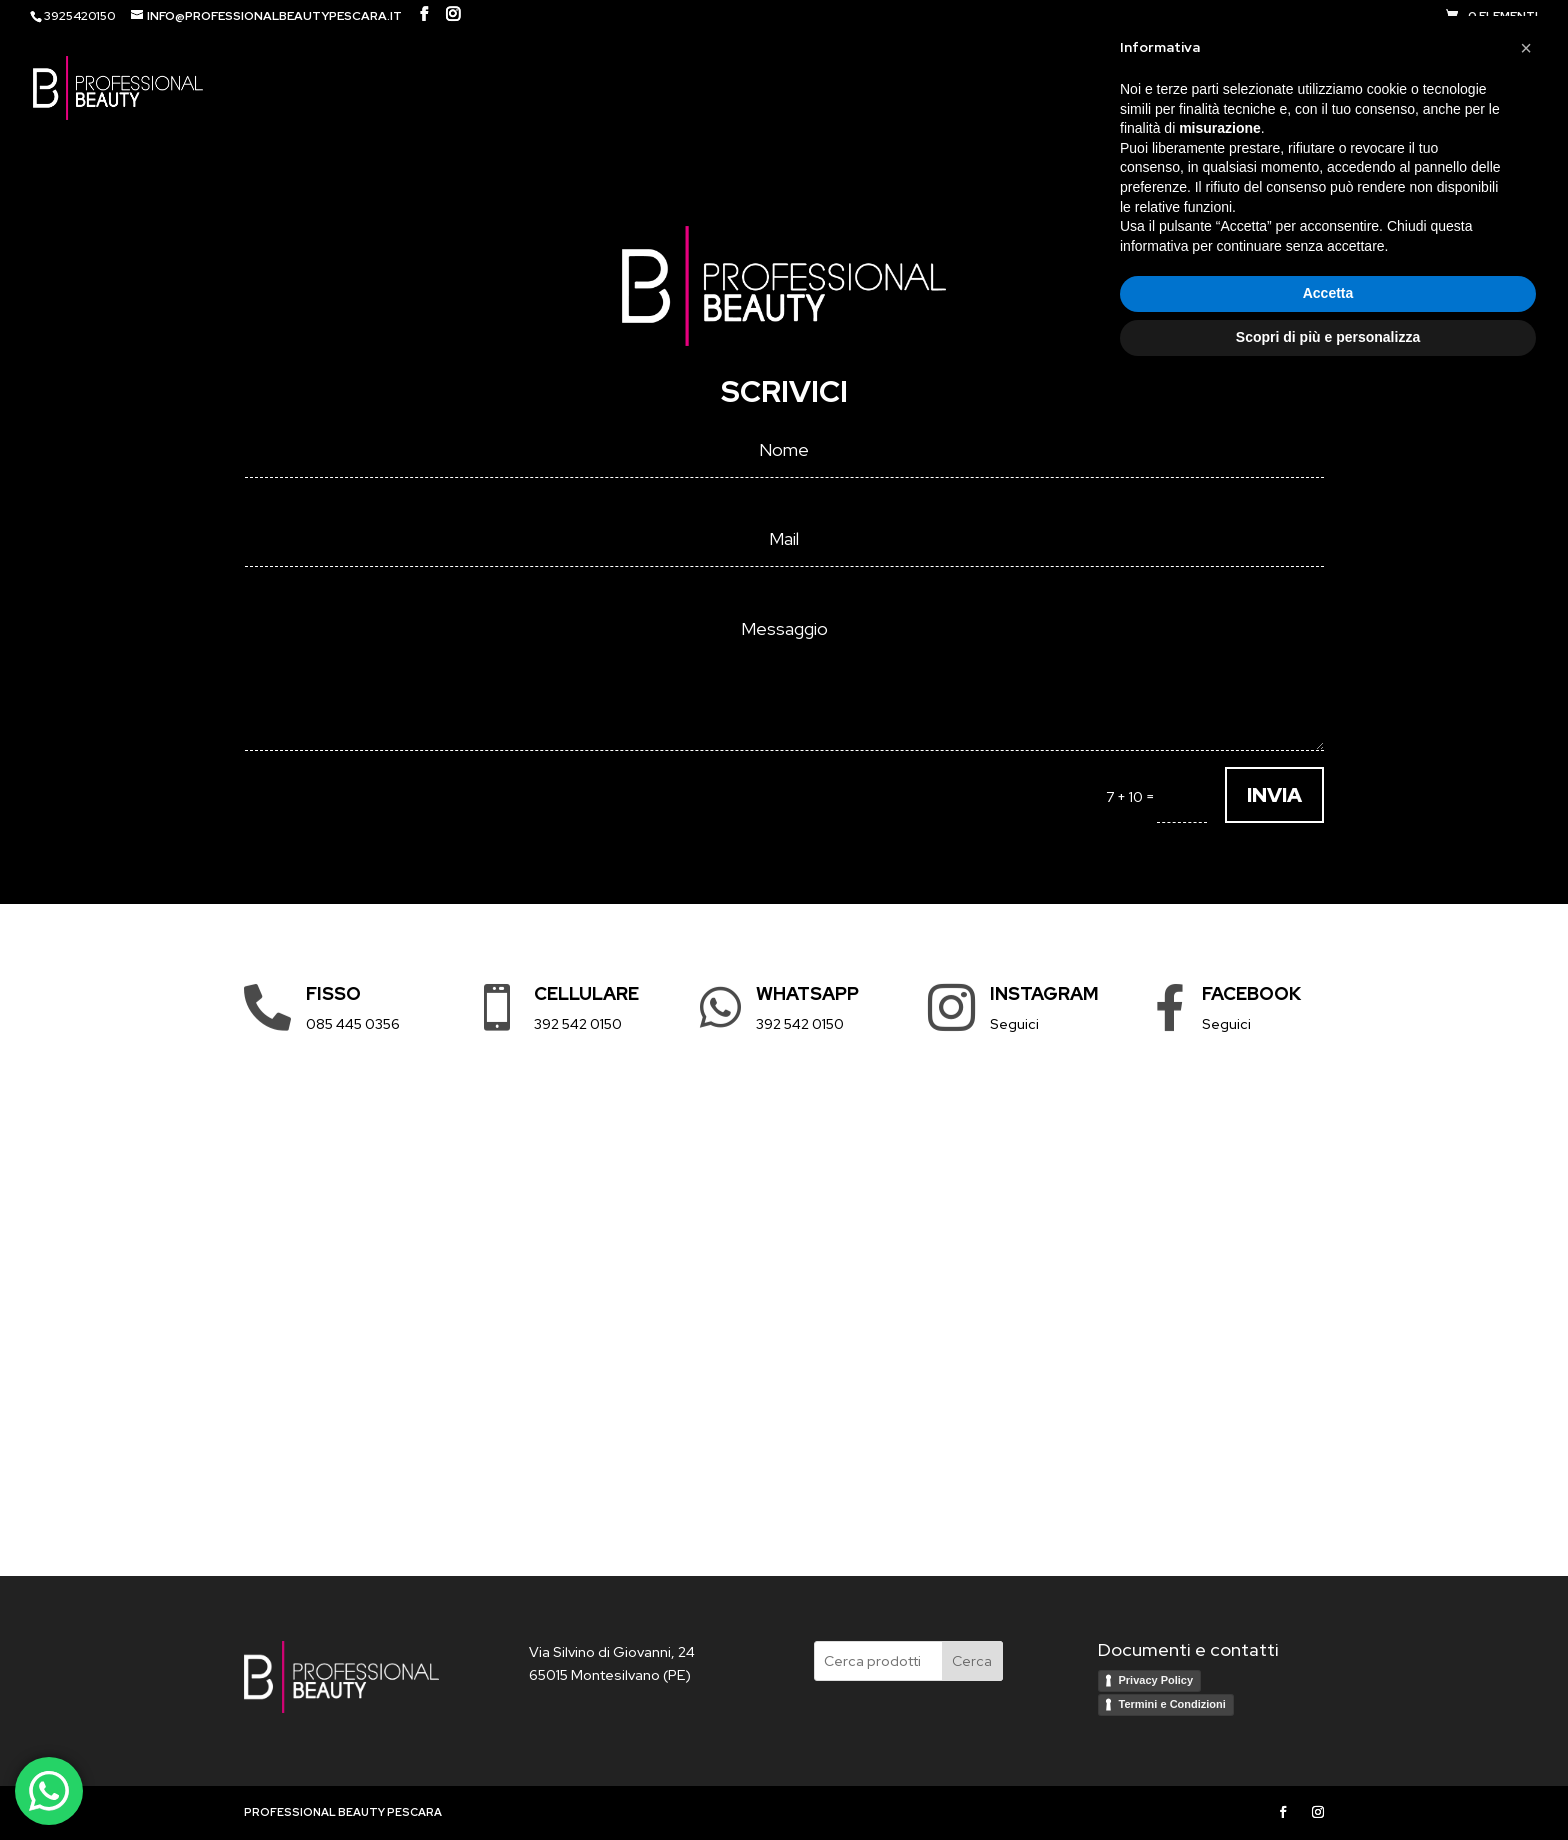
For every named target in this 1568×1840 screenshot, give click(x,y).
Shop (1267, 88)
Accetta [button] (1328, 1742)
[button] (1526, 1496)
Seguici (1014, 1024)
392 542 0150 (578, 1024)
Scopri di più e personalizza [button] (1328, 1785)
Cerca (972, 1661)
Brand (1356, 88)
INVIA (1274, 795)
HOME (1203, 88)
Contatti (1460, 88)
